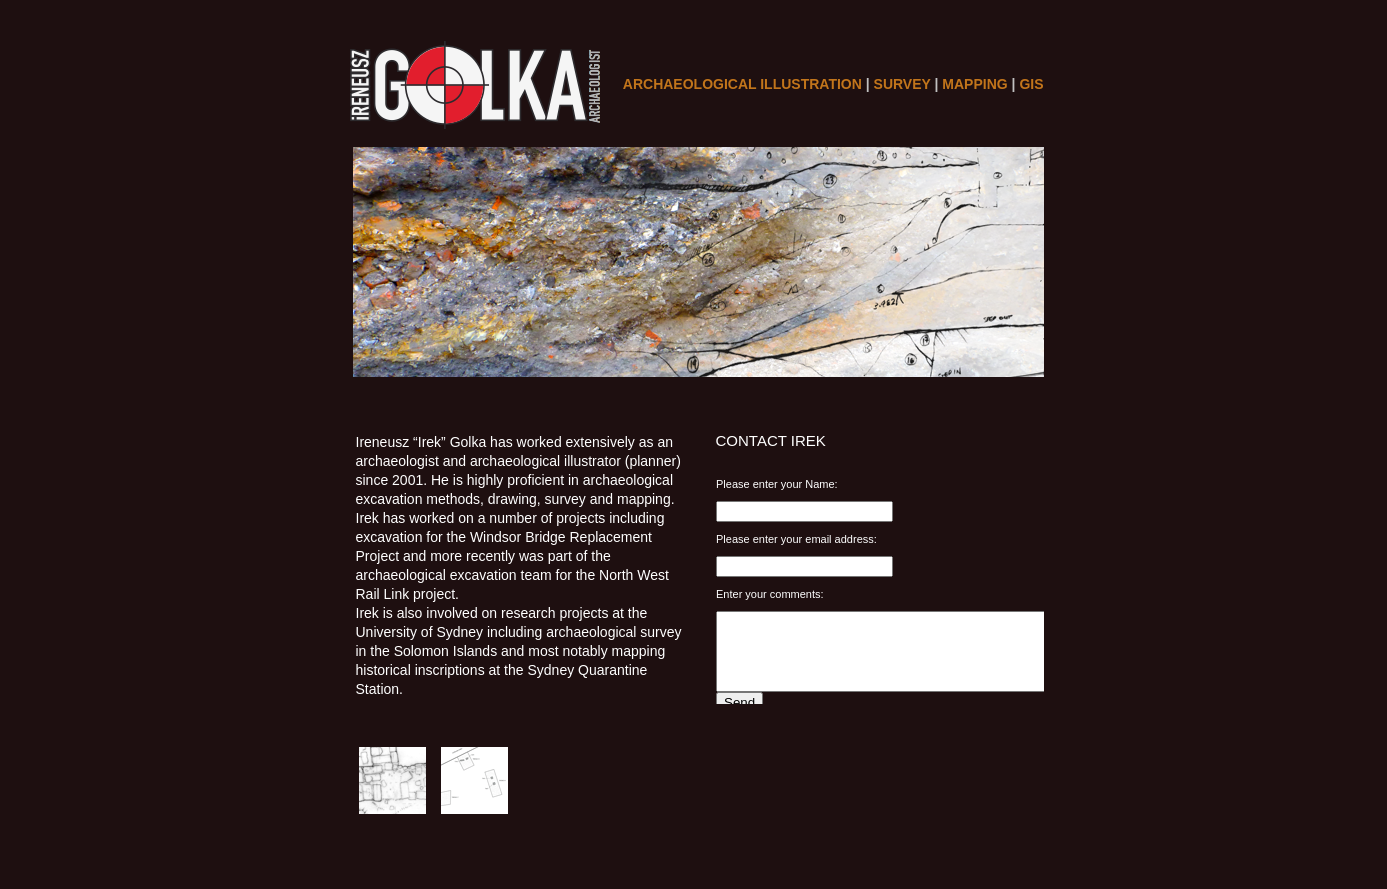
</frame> (885, 585)
